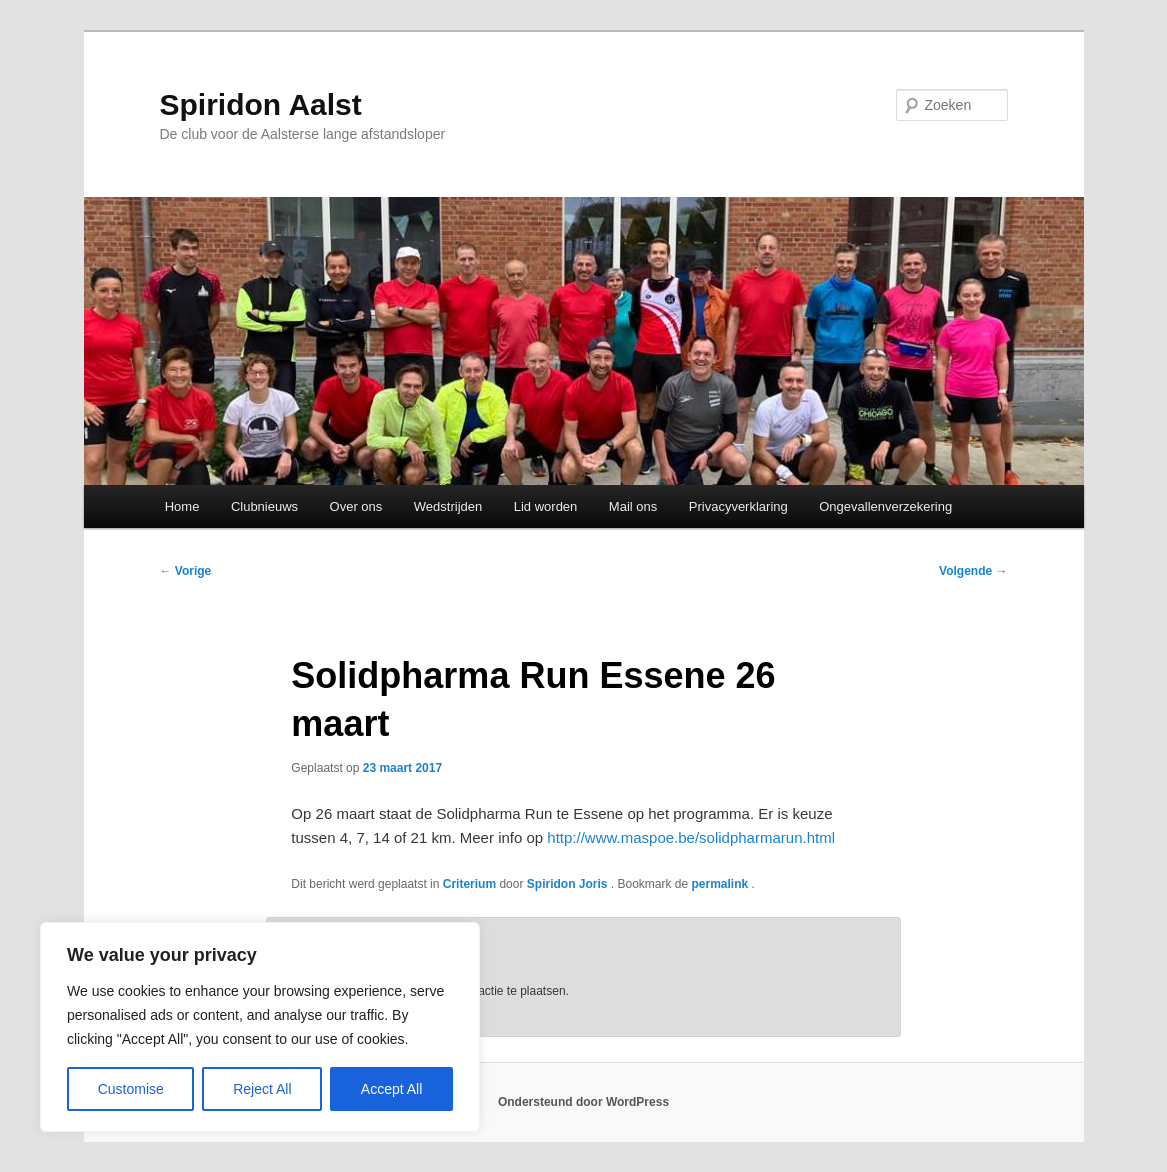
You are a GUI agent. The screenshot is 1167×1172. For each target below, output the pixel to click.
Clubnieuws (264, 506)
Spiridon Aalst (261, 104)
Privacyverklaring (738, 506)
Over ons (356, 506)
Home (182, 506)
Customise (131, 1089)
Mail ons (633, 506)
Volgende (973, 571)
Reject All (262, 1089)
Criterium (469, 884)
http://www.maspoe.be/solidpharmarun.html (691, 837)
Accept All (391, 1089)
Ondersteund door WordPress (583, 1102)
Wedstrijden (448, 506)
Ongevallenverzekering (885, 506)
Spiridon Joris (569, 884)
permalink (722, 884)
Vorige (186, 571)
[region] (260, 1027)
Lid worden (546, 506)
